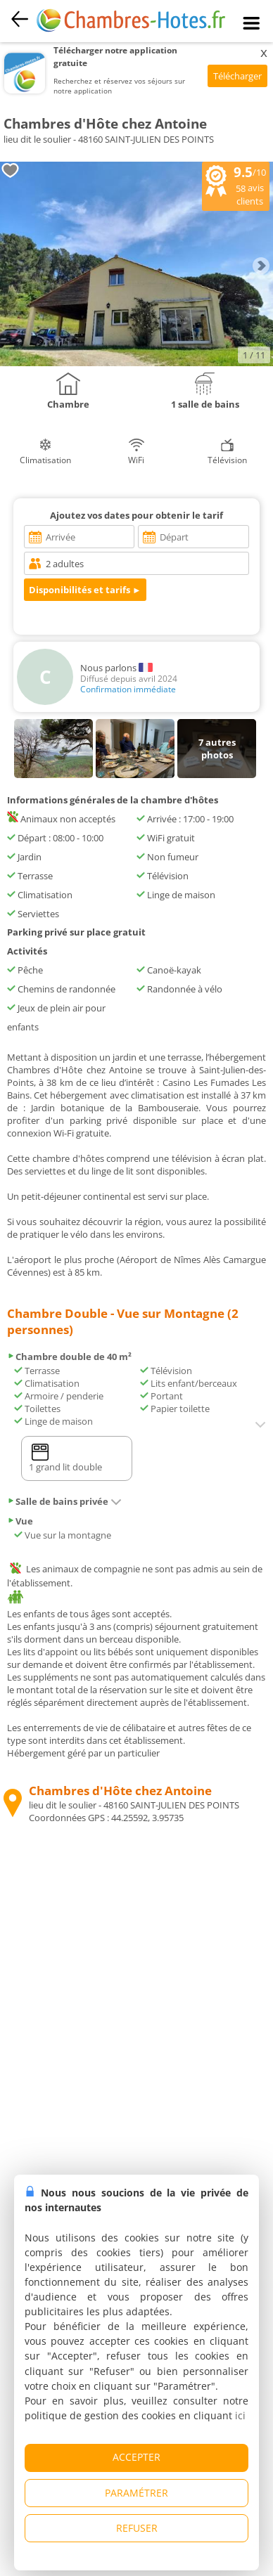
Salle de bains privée (64, 1501)
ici (240, 2415)
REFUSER (137, 2528)
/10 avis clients (235, 184)
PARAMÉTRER (136, 2492)
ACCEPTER (136, 2457)
